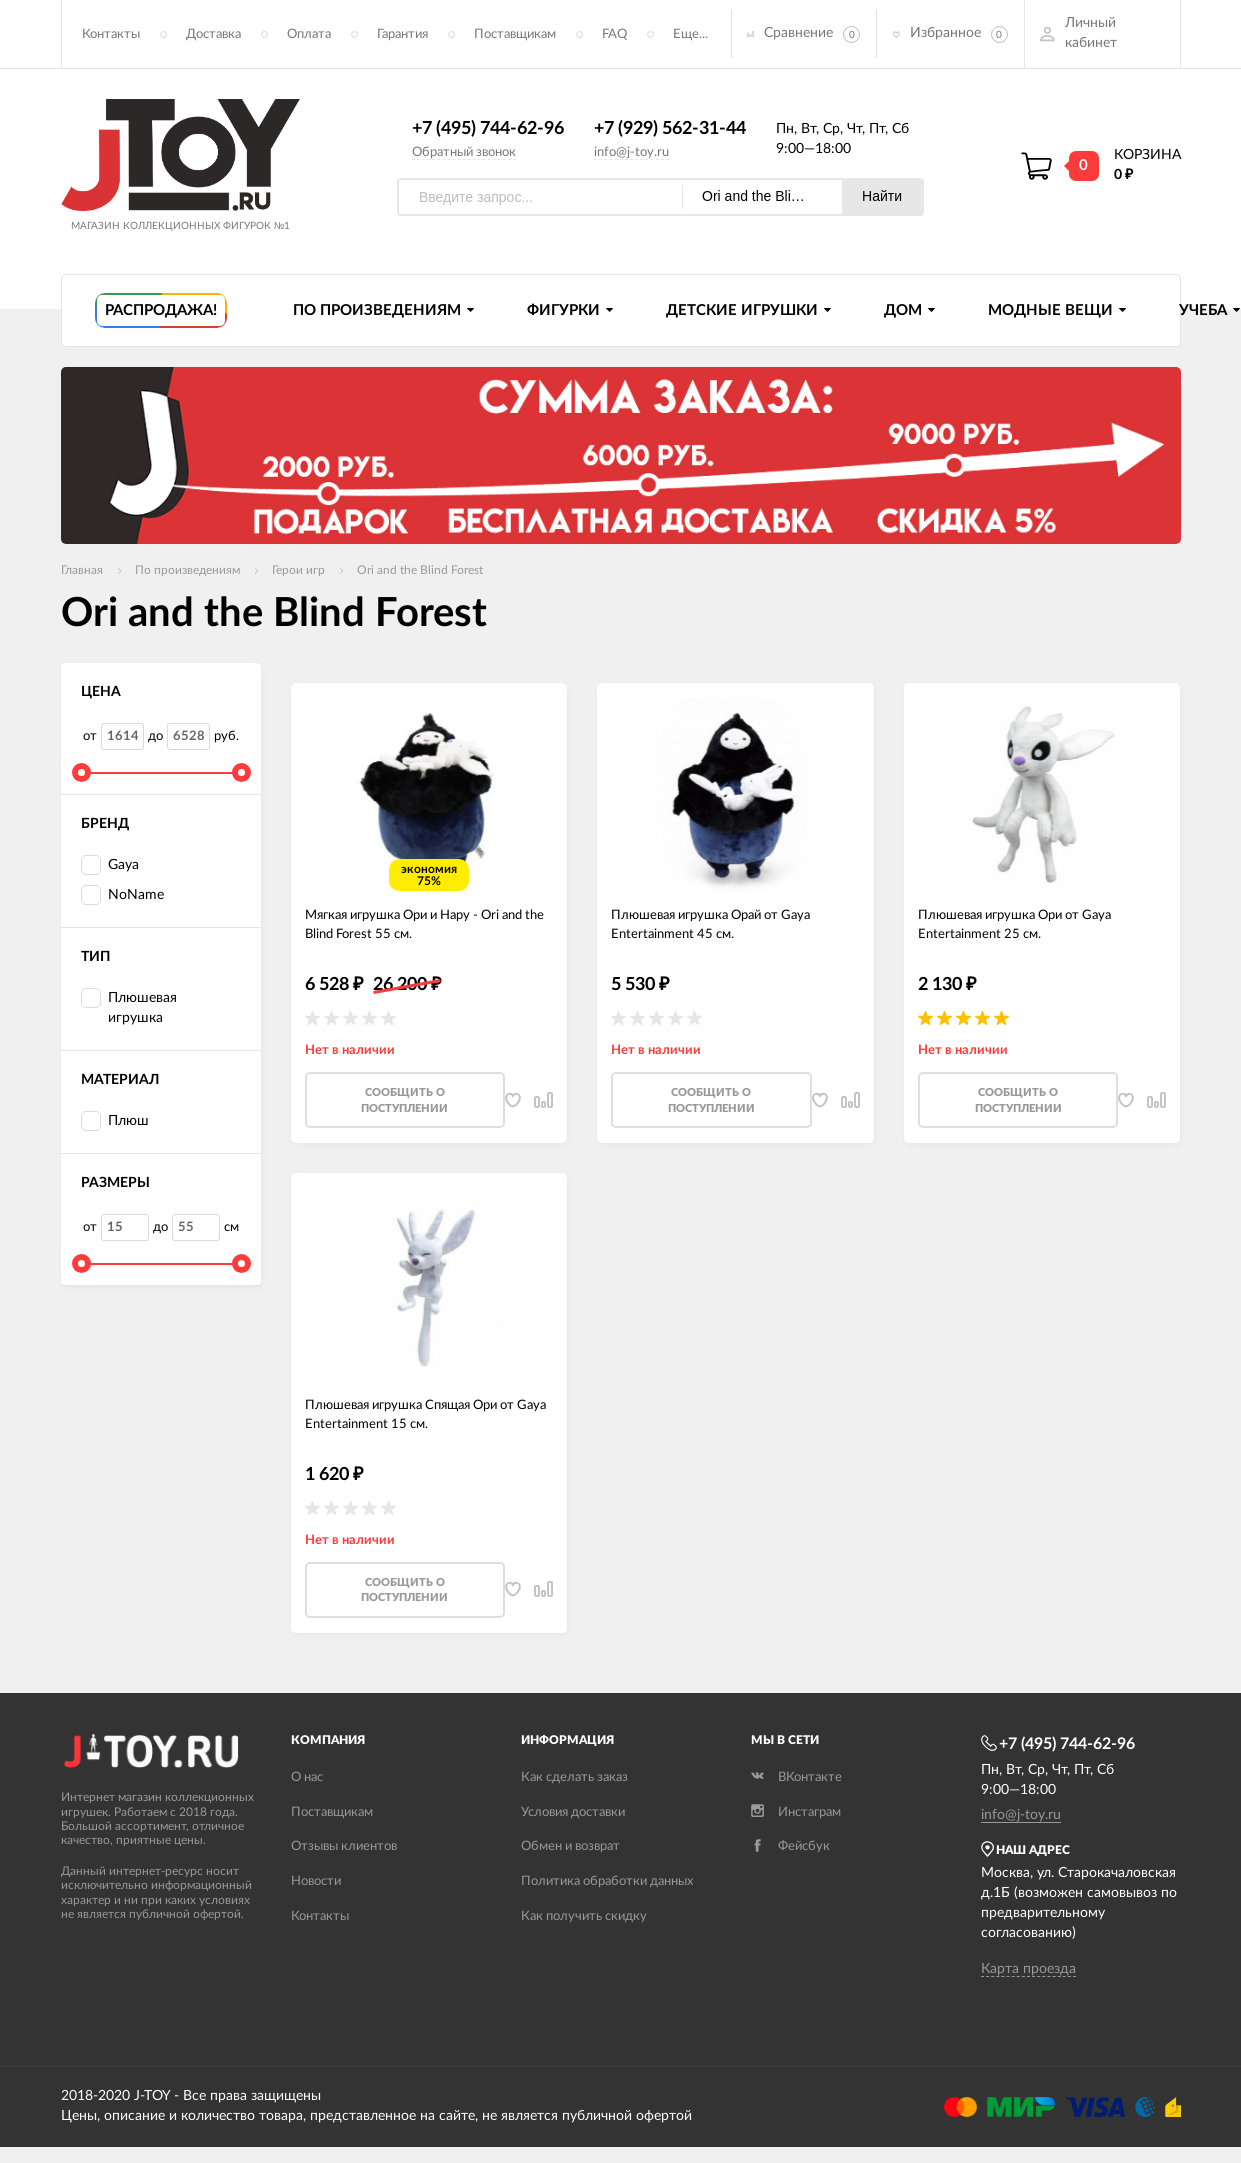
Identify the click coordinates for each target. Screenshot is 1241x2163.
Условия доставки (573, 1838)
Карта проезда (1028, 1996)
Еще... (690, 35)
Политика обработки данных (607, 1908)
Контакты (111, 35)
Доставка (213, 35)
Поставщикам (515, 35)
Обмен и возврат (570, 1873)
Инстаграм (796, 1838)
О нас (307, 1803)
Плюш (115, 1125)
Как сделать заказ (574, 1803)
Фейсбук (790, 1873)
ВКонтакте (796, 1803)
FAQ (614, 35)
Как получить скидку (584, 1943)
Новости (316, 1908)
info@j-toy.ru (631, 155)
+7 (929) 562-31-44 (670, 133)
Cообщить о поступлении (404, 1115)
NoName (122, 899)
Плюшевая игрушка (129, 1011)
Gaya (110, 869)
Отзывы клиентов (344, 1873)
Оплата (309, 35)
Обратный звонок (464, 155)
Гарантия (402, 35)
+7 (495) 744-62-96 (488, 133)
